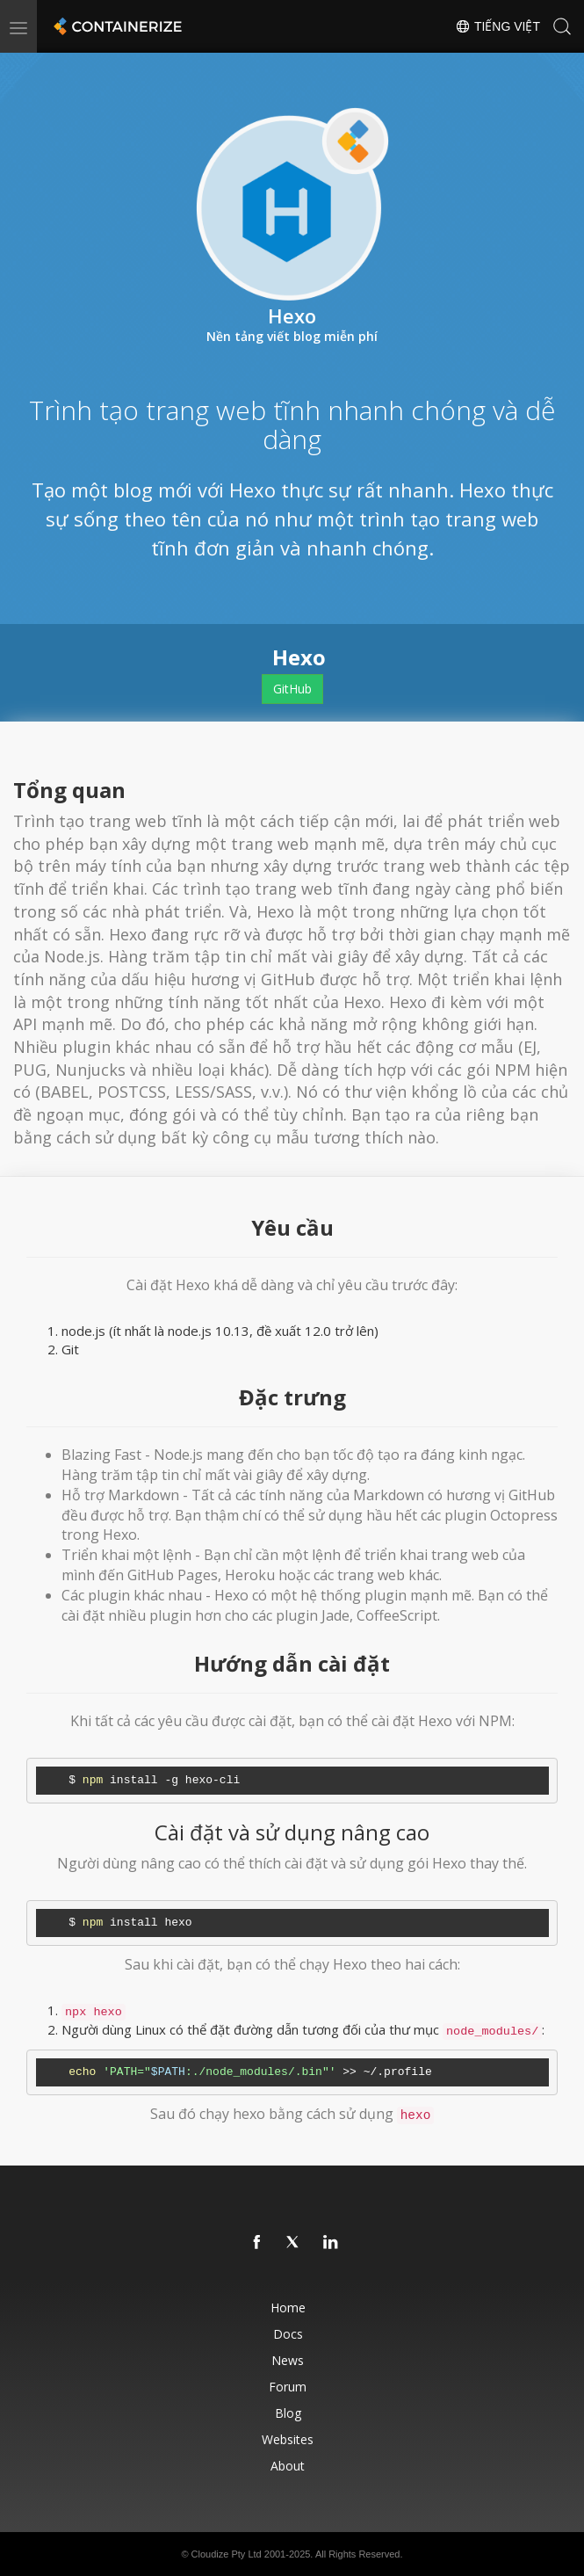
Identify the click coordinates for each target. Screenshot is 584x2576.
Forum (287, 2386)
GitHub (292, 688)
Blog (288, 2413)
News (287, 2360)
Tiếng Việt (497, 26)
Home (288, 2307)
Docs (288, 2334)
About (287, 2465)
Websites (288, 2439)
